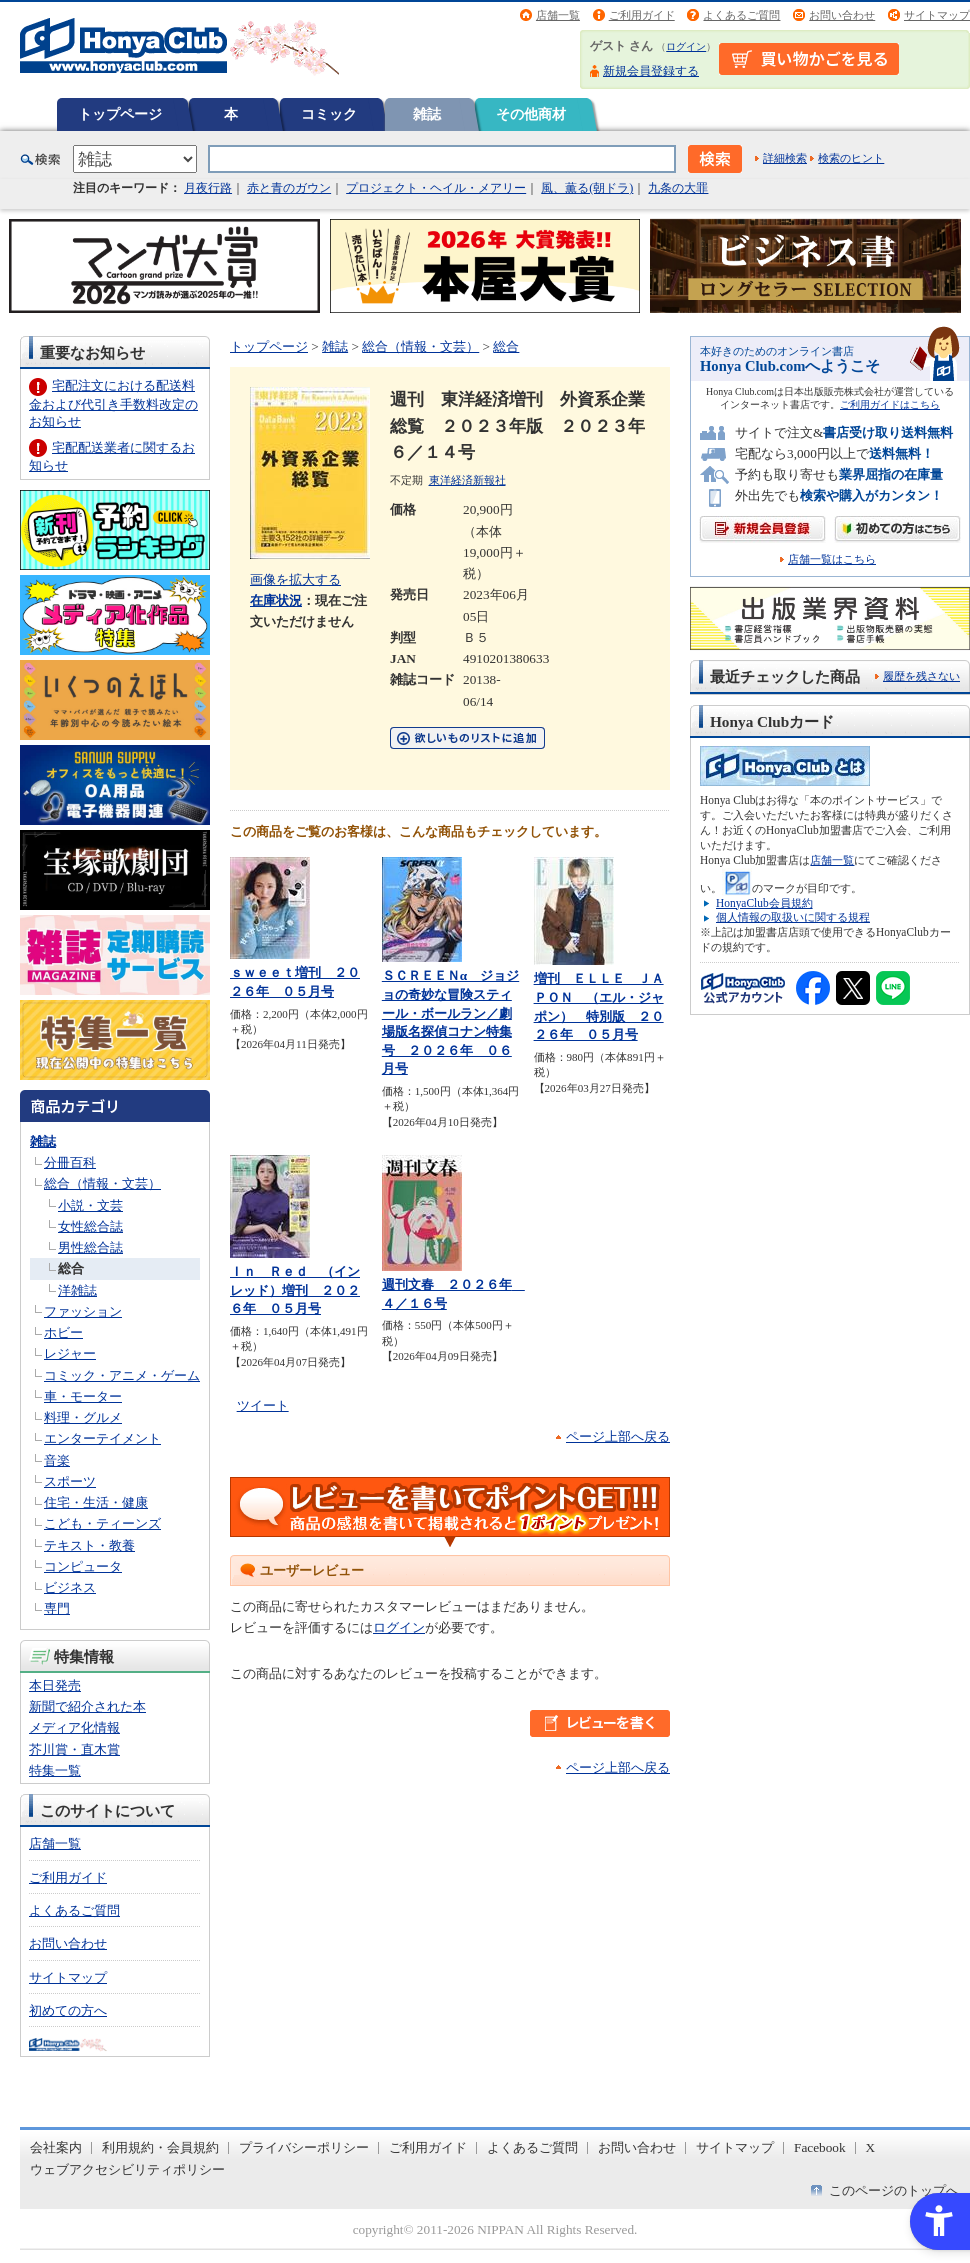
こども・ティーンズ (102, 1523)
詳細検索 (785, 158)
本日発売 (55, 1685)
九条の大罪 (678, 188)
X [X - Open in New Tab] (871, 2147)
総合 (71, 1268)
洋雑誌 (77, 1290)
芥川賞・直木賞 (74, 1749)
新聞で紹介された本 (87, 1706)
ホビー (63, 1332)
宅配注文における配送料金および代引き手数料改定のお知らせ (113, 403)
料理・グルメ (83, 1417)
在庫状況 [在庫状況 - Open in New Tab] (276, 600)
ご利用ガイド (642, 15)
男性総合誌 (90, 1247)
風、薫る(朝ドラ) (587, 188)
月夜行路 (208, 188)
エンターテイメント (102, 1438)
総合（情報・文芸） (102, 1183)
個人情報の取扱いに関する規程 (793, 917)
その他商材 (531, 114)
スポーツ (70, 1481)
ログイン (686, 46)
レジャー (70, 1353)
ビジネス (70, 1587)
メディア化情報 (74, 1727)
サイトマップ (937, 15)
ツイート (263, 1405)
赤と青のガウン (289, 188)
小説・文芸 (90, 1205)
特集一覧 (55, 1770)
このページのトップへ (894, 2190)
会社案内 (56, 2147)
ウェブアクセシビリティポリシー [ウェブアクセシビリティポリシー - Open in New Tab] (127, 2169)
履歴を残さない (921, 676)
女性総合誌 (90, 1226)
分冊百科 (70, 1162)
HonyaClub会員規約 (764, 903)
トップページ (120, 114)
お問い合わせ (842, 15)
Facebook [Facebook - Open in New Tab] (820, 2147)
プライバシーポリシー (304, 2147)
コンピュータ (83, 1566)
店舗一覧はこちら (832, 559)
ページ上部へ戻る (618, 1436)
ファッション (83, 1311)
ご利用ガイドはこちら (890, 404)
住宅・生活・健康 (96, 1502)
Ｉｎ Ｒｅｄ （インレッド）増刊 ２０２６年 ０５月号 (295, 1290)
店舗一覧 (558, 15)
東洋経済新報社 (467, 480)
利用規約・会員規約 (160, 2147)
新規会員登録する (651, 71)
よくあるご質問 (741, 15)
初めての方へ (68, 2010)
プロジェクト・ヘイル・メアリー (436, 188)
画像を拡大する (295, 579)
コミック (329, 114)
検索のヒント (851, 158)
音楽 (57, 1460)
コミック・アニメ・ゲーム (122, 1375)
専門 (57, 1608)
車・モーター (83, 1396)
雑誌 (427, 114)
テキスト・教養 (89, 1545)
